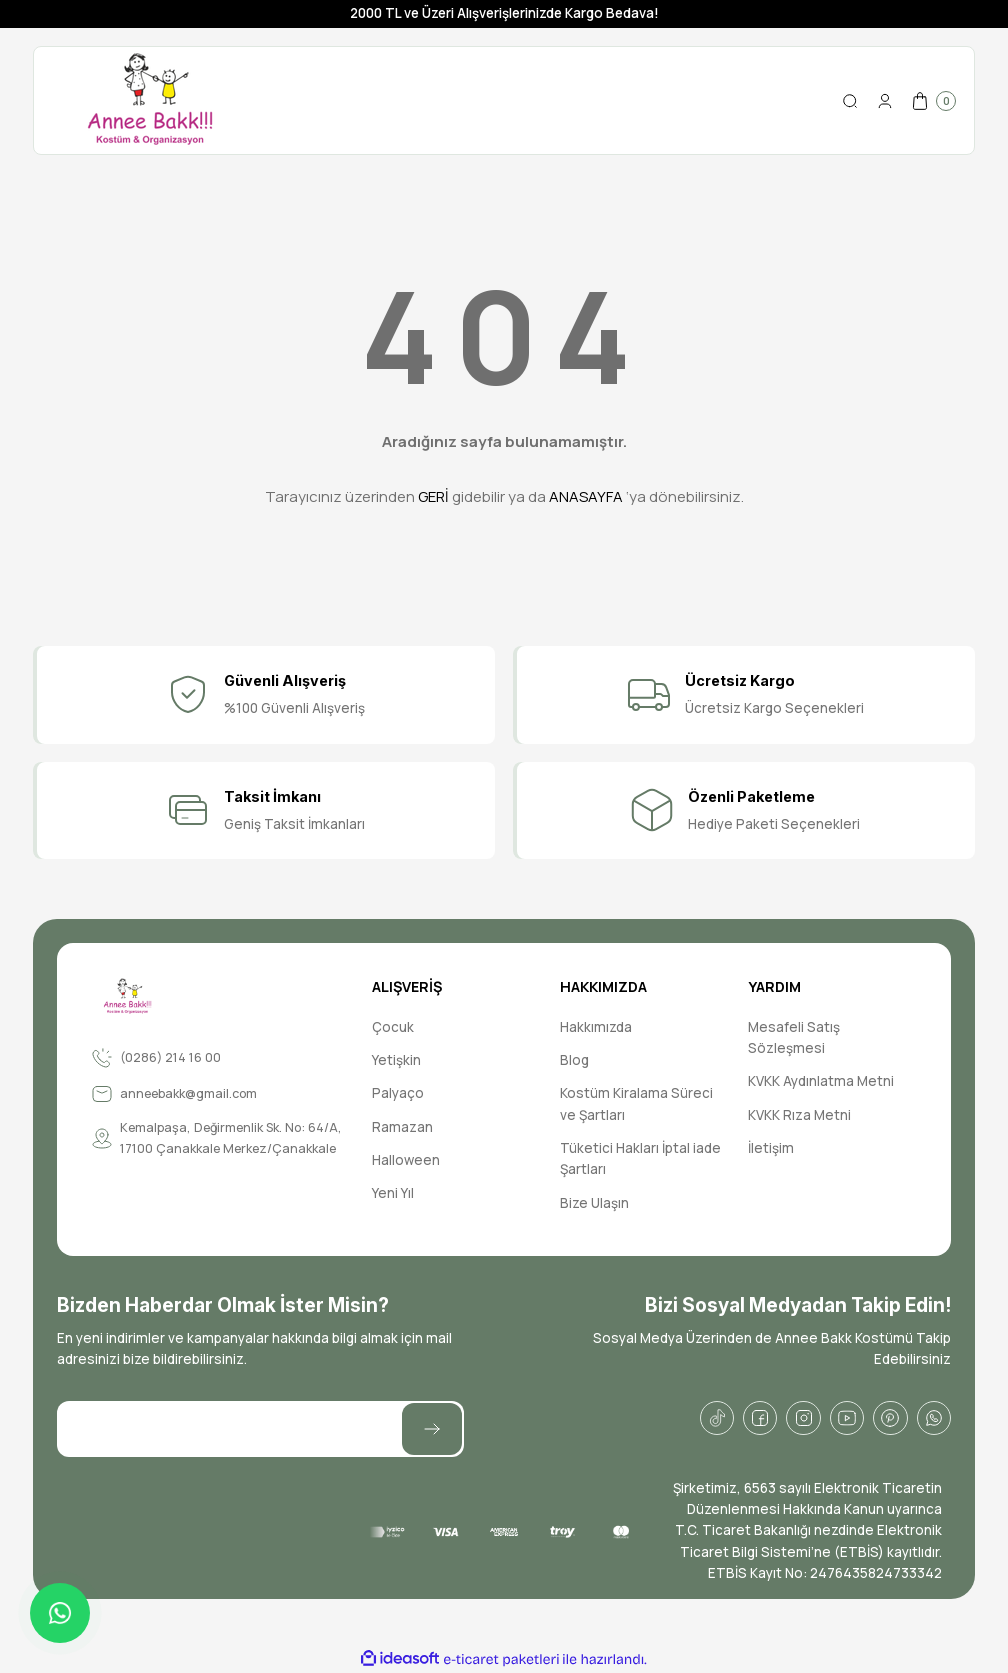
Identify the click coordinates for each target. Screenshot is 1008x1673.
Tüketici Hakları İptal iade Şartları (640, 1158)
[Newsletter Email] (260, 1429)
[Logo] (150, 100)
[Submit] (432, 1429)
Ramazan (402, 1127)
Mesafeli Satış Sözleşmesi (794, 1037)
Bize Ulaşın (594, 1203)
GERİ (433, 496)
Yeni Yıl (393, 1193)
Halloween (406, 1160)
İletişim (771, 1148)
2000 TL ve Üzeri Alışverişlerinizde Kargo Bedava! (504, 13)
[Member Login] (885, 101)
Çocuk (393, 1027)
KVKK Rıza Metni (799, 1115)
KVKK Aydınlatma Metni (821, 1081)
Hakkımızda (596, 1027)
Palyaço (398, 1093)
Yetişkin (396, 1060)
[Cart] (933, 101)
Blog (574, 1060)
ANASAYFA (586, 496)
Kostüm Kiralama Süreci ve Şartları (636, 1103)
